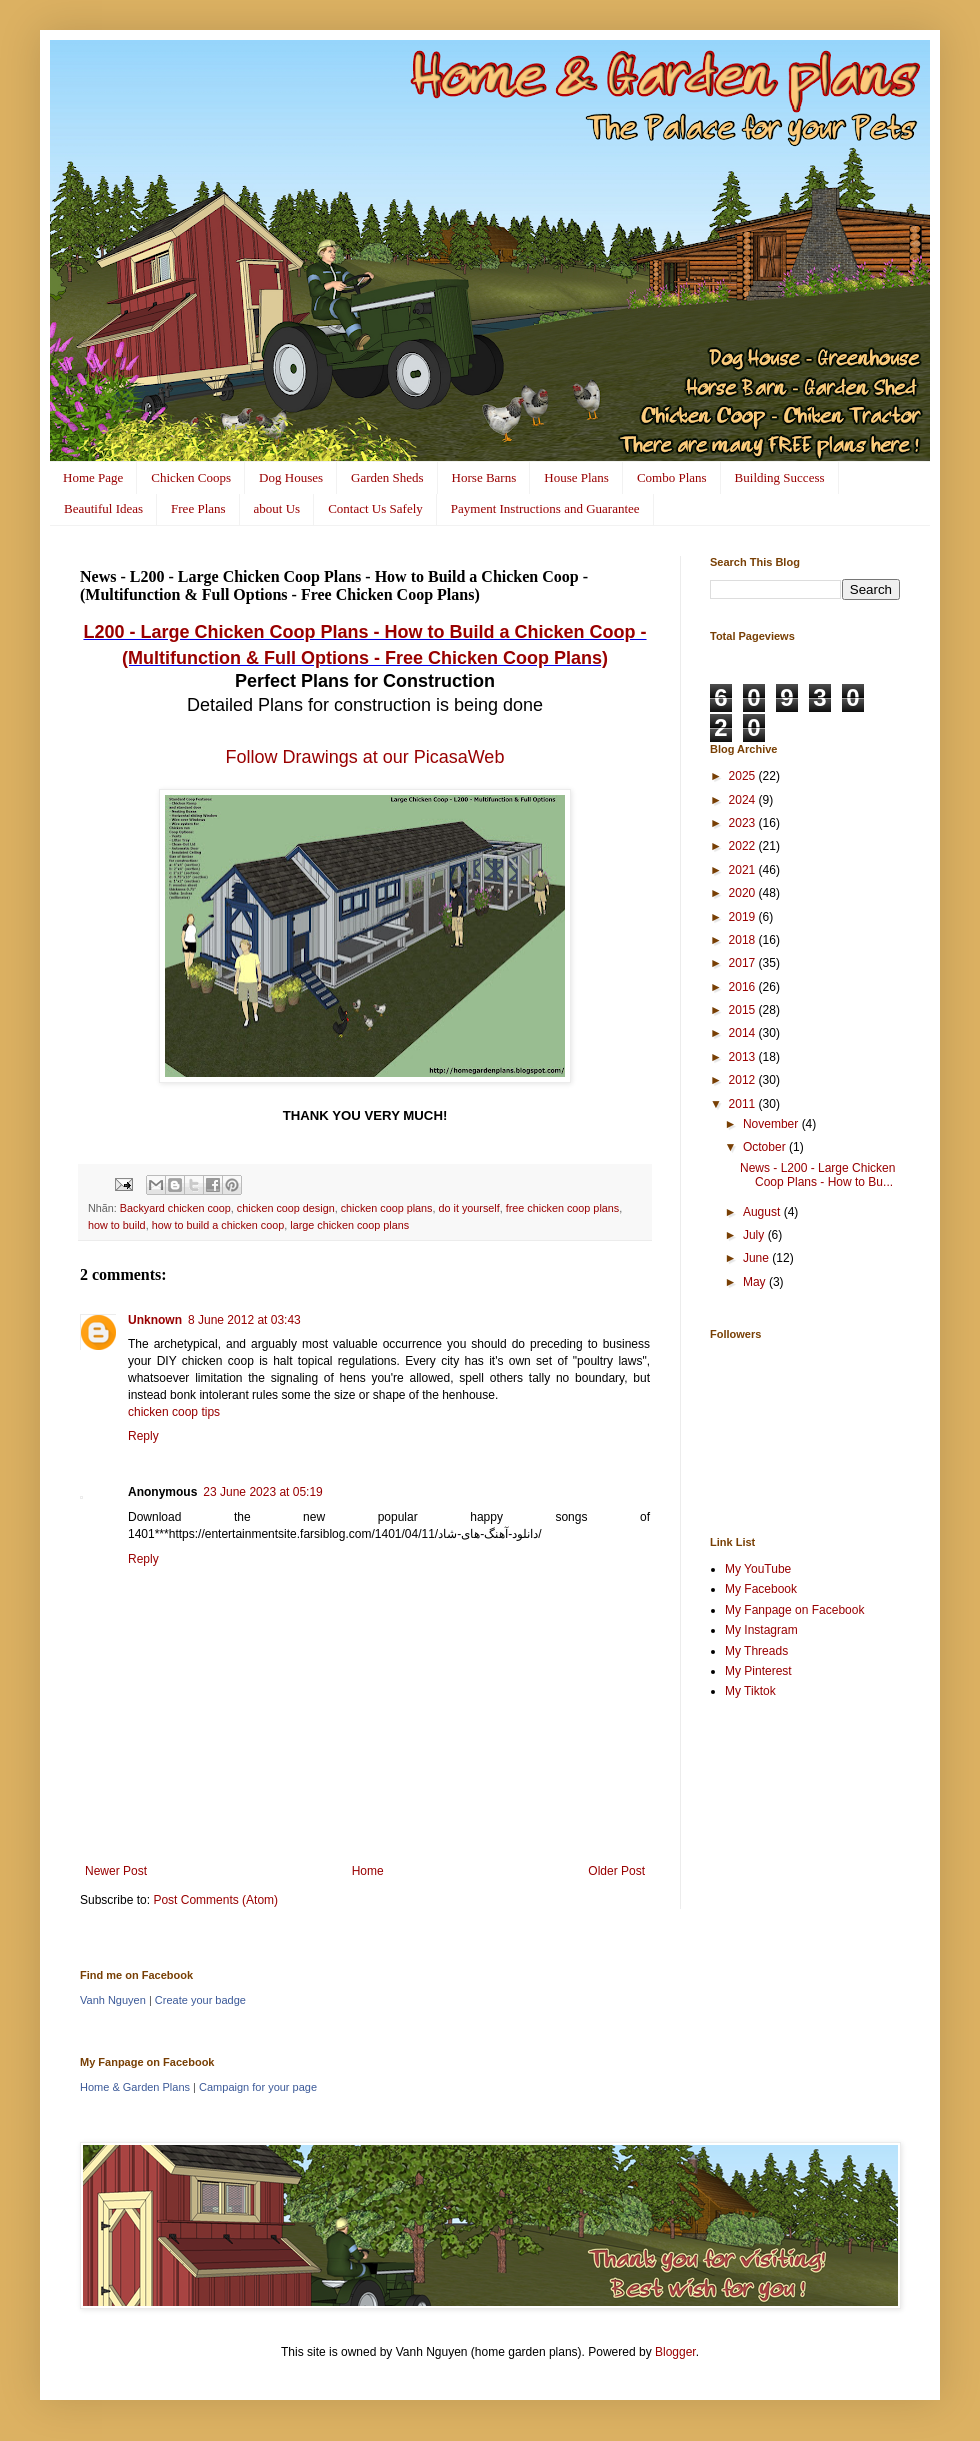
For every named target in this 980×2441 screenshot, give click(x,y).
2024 (744, 800)
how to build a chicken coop (218, 1225)
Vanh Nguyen (113, 2000)
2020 (744, 893)
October (766, 1147)
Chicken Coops (191, 477)
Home (368, 1871)
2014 (744, 1033)
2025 (744, 776)
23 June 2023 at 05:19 (262, 1492)
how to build (117, 1225)
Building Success (780, 477)
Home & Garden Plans (135, 2087)
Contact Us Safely (375, 508)
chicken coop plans (387, 1208)
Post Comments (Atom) (215, 1900)
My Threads (756, 1651)
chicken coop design (286, 1208)
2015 (744, 1010)
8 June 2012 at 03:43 (244, 1320)
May (756, 1282)
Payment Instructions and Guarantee (545, 508)
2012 (744, 1080)
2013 (744, 1057)
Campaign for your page (258, 2087)
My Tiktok (750, 1691)
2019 (744, 917)
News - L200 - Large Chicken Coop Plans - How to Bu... (817, 1175)
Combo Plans (672, 477)
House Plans (576, 477)
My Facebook (761, 1589)
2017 (744, 963)
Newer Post (116, 1871)
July (755, 1235)
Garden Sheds (387, 477)
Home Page (93, 477)
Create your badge (200, 2000)
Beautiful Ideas (103, 508)
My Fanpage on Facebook (794, 1610)
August (763, 1212)
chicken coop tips (174, 1412)
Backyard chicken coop (175, 1208)
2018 (744, 940)
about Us (277, 508)
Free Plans (198, 508)
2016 (744, 987)
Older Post (616, 1871)
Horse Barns (484, 477)
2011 (744, 1104)
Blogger (675, 2352)
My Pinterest (758, 1671)
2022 (744, 846)
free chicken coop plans (562, 1208)
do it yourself (469, 1208)
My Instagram (761, 1630)
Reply (143, 1436)
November (772, 1124)
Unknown (155, 1320)
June (757, 1258)
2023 (744, 823)
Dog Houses (291, 477)
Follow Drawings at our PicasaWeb (365, 757)
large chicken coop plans (349, 1225)
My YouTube (758, 1569)
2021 (744, 870)
